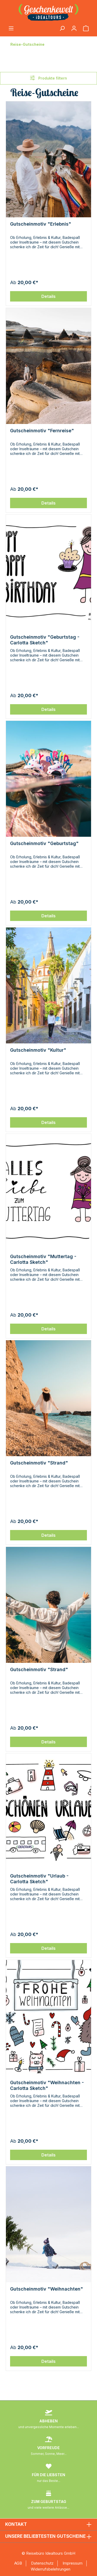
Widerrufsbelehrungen (50, 2569)
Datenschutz (42, 2563)
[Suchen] (62, 29)
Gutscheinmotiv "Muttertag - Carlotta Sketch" (43, 1259)
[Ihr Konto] (74, 29)
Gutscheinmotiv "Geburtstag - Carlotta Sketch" (44, 639)
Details (48, 296)
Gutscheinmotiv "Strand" (39, 1463)
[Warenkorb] (86, 29)
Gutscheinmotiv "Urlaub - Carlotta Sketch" (39, 1878)
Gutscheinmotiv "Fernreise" (42, 430)
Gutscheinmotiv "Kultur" (38, 1050)
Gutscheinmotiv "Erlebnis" (40, 224)
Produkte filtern (48, 77)
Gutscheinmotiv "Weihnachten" (46, 2289)
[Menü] (11, 29)
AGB (18, 2563)
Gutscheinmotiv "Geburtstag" (44, 843)
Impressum (73, 2563)
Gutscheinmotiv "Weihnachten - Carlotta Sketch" (47, 2085)
